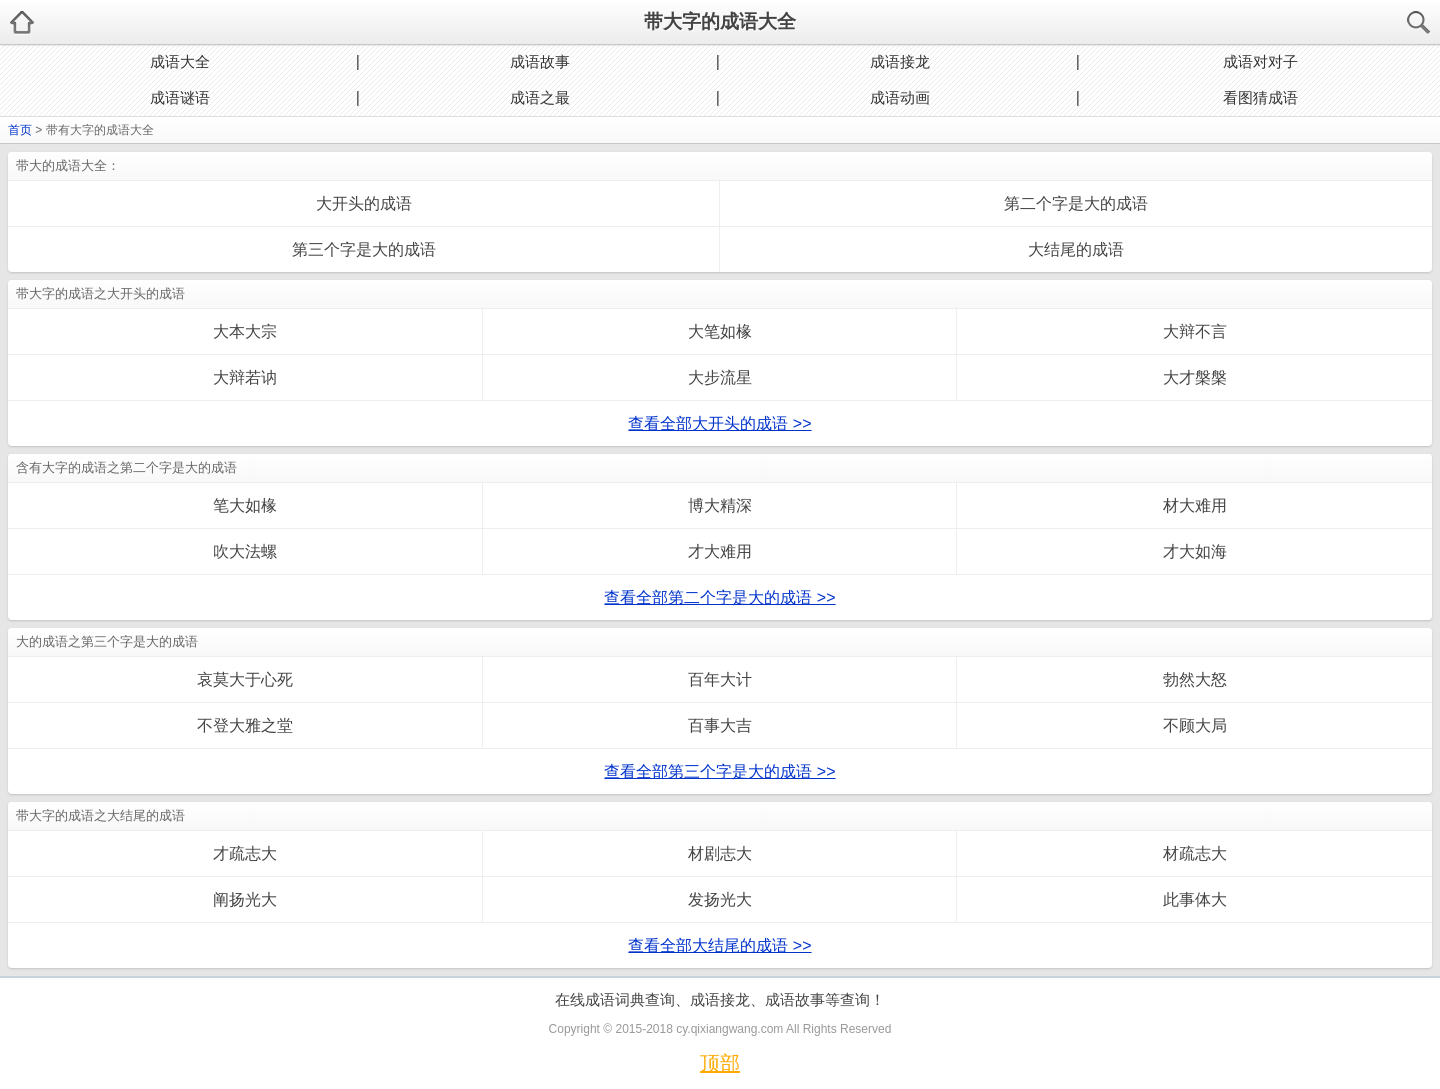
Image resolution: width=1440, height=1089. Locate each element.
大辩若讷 (245, 377)
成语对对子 (1260, 61)
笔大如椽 (245, 505)
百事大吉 (720, 725)
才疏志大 (245, 853)
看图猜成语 (1260, 97)
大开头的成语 (364, 203)
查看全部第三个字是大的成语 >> (719, 771)
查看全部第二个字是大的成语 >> (719, 597)
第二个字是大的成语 (1076, 203)
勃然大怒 (1195, 679)
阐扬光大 (245, 899)
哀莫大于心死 (245, 679)
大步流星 (720, 377)
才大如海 (1195, 551)
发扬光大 (720, 899)
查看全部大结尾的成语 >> (719, 945)
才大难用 (720, 551)
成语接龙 (900, 61)
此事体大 (1195, 899)
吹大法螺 (245, 551)
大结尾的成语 (1076, 249)
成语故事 (540, 61)
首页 (20, 130)
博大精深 (720, 505)
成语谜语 (180, 97)
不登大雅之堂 (245, 725)
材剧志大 (720, 853)
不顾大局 (1195, 725)
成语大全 (180, 61)
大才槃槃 (1195, 377)
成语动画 (900, 97)
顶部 (720, 1063)
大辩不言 (1195, 331)
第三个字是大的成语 (364, 249)
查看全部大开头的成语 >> (719, 423)
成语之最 (540, 97)
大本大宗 (245, 331)
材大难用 (1195, 505)
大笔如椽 (720, 331)
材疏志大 (1195, 853)
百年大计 (720, 679)
